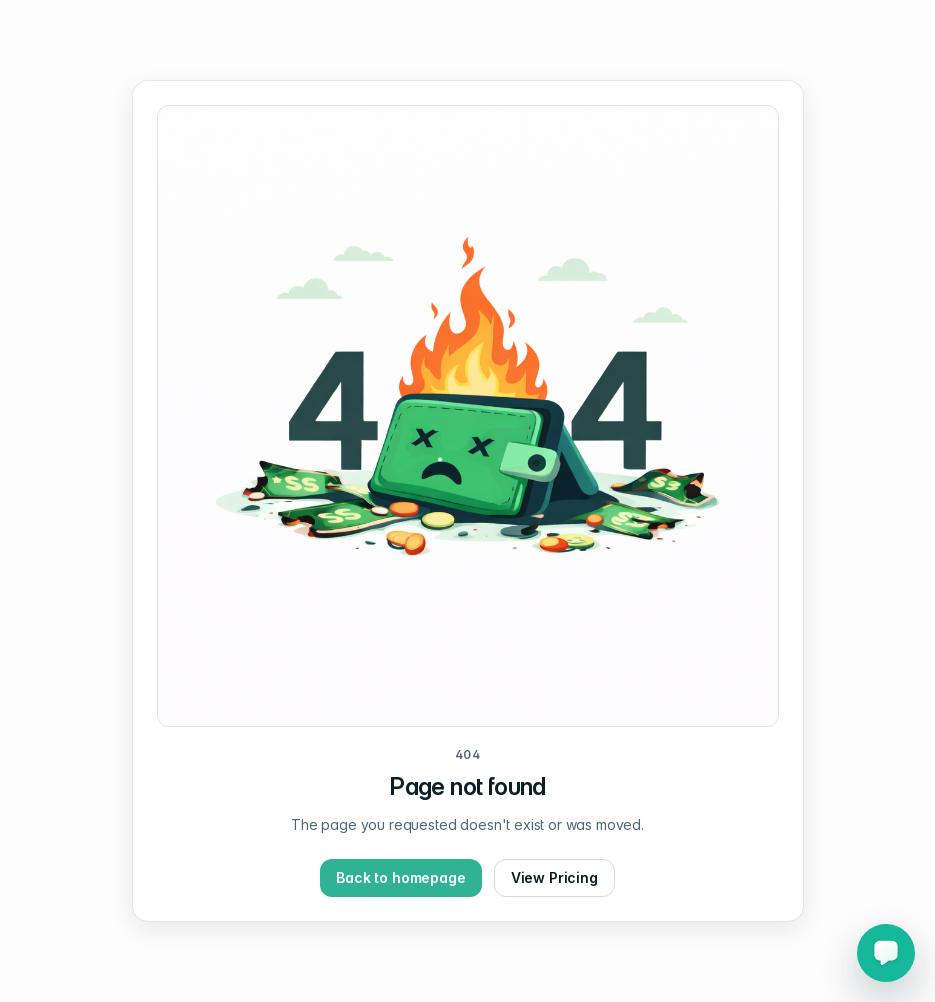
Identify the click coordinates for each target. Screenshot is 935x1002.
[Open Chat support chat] (886, 953)
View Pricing (554, 877)
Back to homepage (400, 877)
